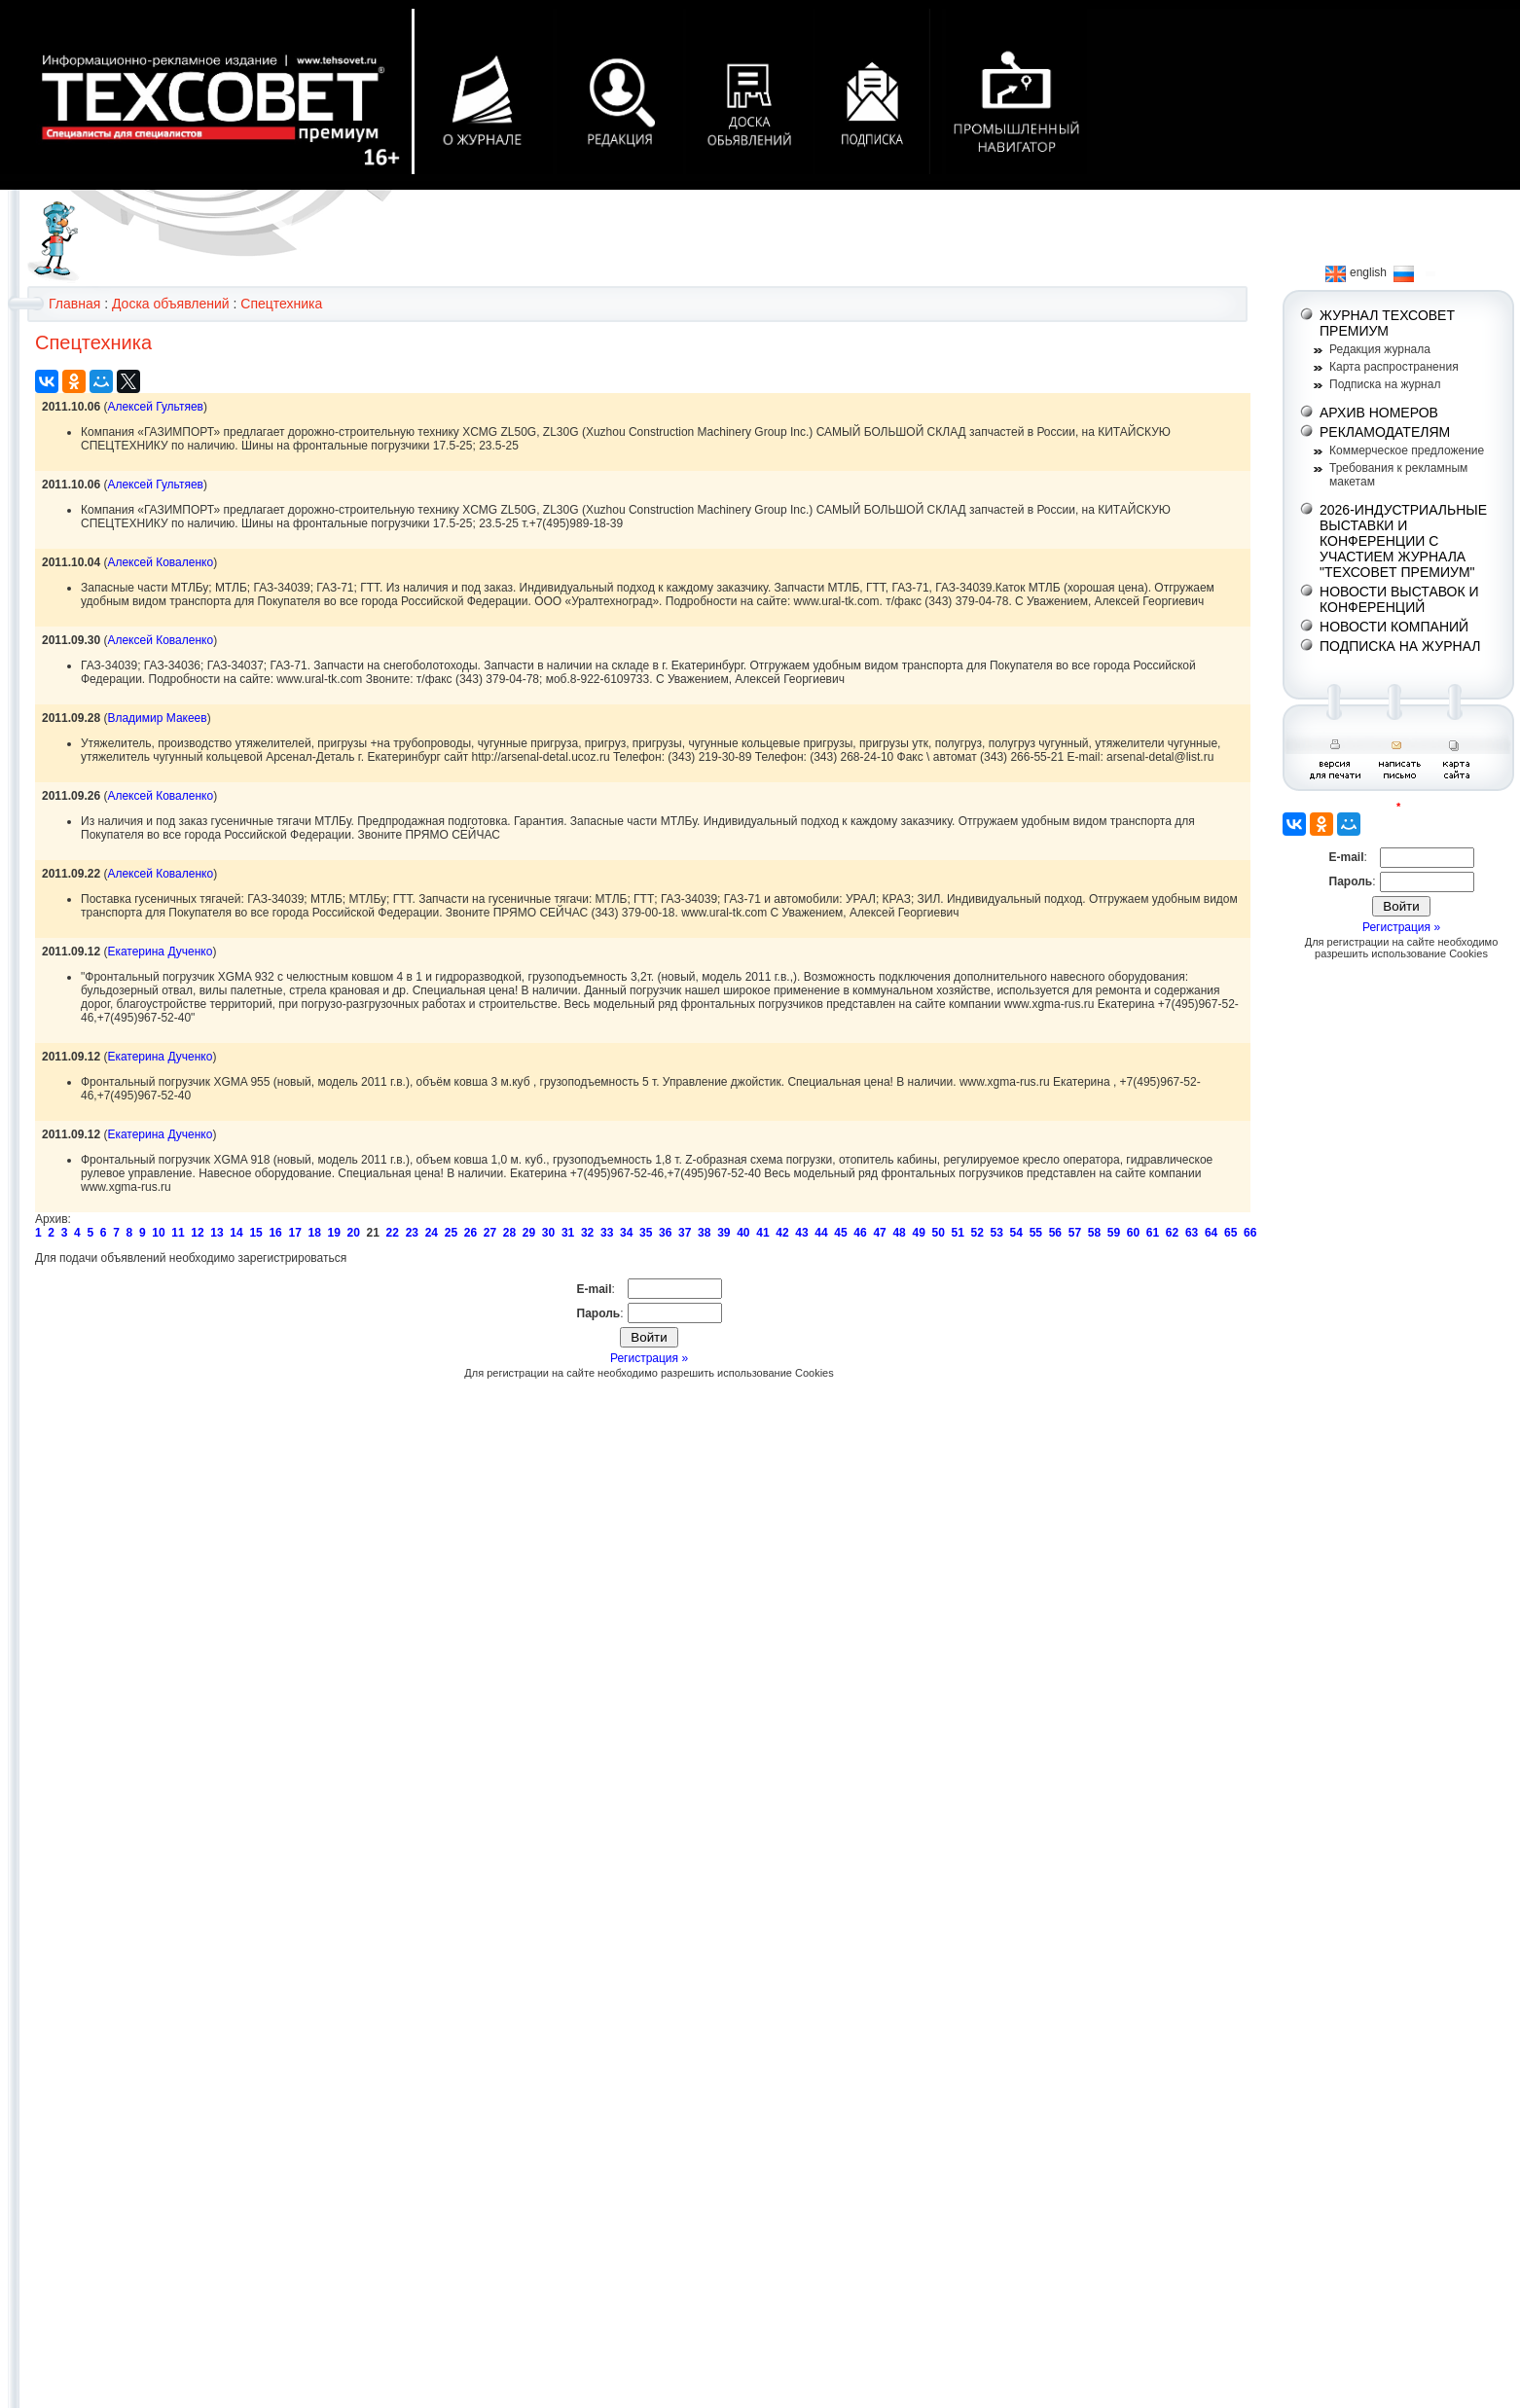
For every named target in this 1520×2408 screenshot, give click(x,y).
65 (1230, 1233)
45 (840, 1233)
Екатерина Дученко (159, 951)
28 (509, 1233)
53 (997, 1233)
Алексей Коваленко (160, 562)
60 (1133, 1233)
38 (704, 1233)
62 (1172, 1233)
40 (743, 1233)
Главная (74, 303)
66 (1250, 1233)
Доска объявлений (171, 303)
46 (859, 1233)
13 (216, 1233)
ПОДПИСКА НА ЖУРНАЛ (1400, 646)
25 (451, 1233)
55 (1036, 1233)
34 (626, 1233)
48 (898, 1233)
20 (353, 1233)
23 (412, 1233)
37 (684, 1233)
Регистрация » (649, 1358)
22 (392, 1233)
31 (567, 1233)
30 (548, 1233)
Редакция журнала (1379, 349)
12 (197, 1233)
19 (334, 1233)
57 (1074, 1233)
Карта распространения (1394, 367)
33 (606, 1233)
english (1356, 272)
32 (587, 1233)
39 (723, 1233)
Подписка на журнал (1384, 384)
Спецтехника (281, 303)
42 (782, 1233)
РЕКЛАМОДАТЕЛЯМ (1385, 432)
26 (470, 1233)
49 (918, 1233)
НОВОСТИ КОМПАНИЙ (1394, 626)
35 (645, 1233)
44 (820, 1233)
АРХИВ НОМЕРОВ (1379, 412)
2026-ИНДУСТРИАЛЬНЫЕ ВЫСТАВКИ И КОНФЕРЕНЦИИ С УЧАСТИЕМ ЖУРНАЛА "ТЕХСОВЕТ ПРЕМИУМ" (1403, 541)
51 (958, 1233)
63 (1191, 1233)
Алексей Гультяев (155, 406)
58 (1094, 1233)
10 (158, 1233)
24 (431, 1233)
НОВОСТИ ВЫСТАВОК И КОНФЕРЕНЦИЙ (1399, 599)
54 (1016, 1233)
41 (762, 1233)
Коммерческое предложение (1406, 450)
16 (275, 1233)
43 (801, 1233)
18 (314, 1233)
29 (529, 1233)
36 (665, 1233)
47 (879, 1233)
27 (490, 1233)
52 (977, 1233)
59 (1113, 1233)
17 (294, 1233)
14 (236, 1233)
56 (1055, 1233)
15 (255, 1233)
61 (1152, 1233)
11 (177, 1233)
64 (1211, 1233)
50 (937, 1233)
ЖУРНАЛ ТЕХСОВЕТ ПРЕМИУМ (1387, 323)
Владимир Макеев (156, 718)
